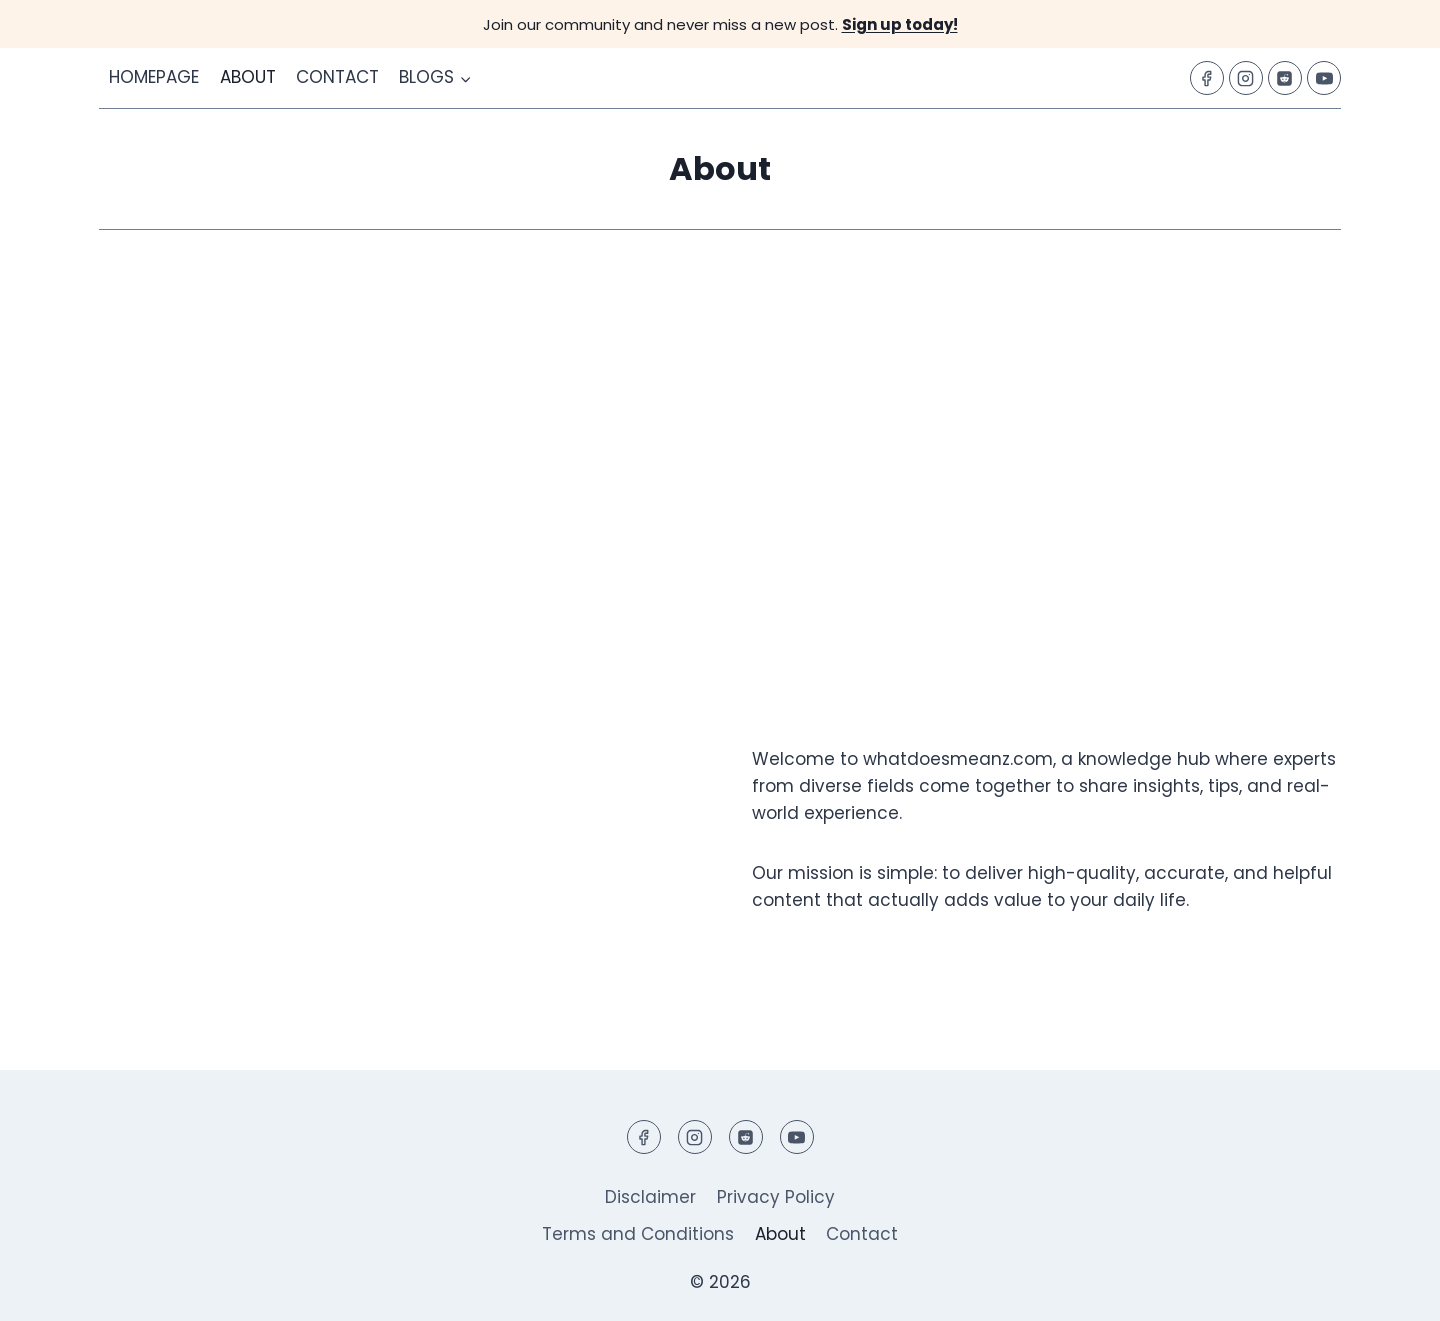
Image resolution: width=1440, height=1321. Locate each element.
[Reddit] (1285, 78)
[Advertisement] (720, 450)
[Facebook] (1207, 78)
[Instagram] (1246, 78)
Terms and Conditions (638, 1234)
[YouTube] (1324, 78)
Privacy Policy (776, 1197)
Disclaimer (650, 1197)
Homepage (154, 77)
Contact (337, 77)
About (248, 77)
